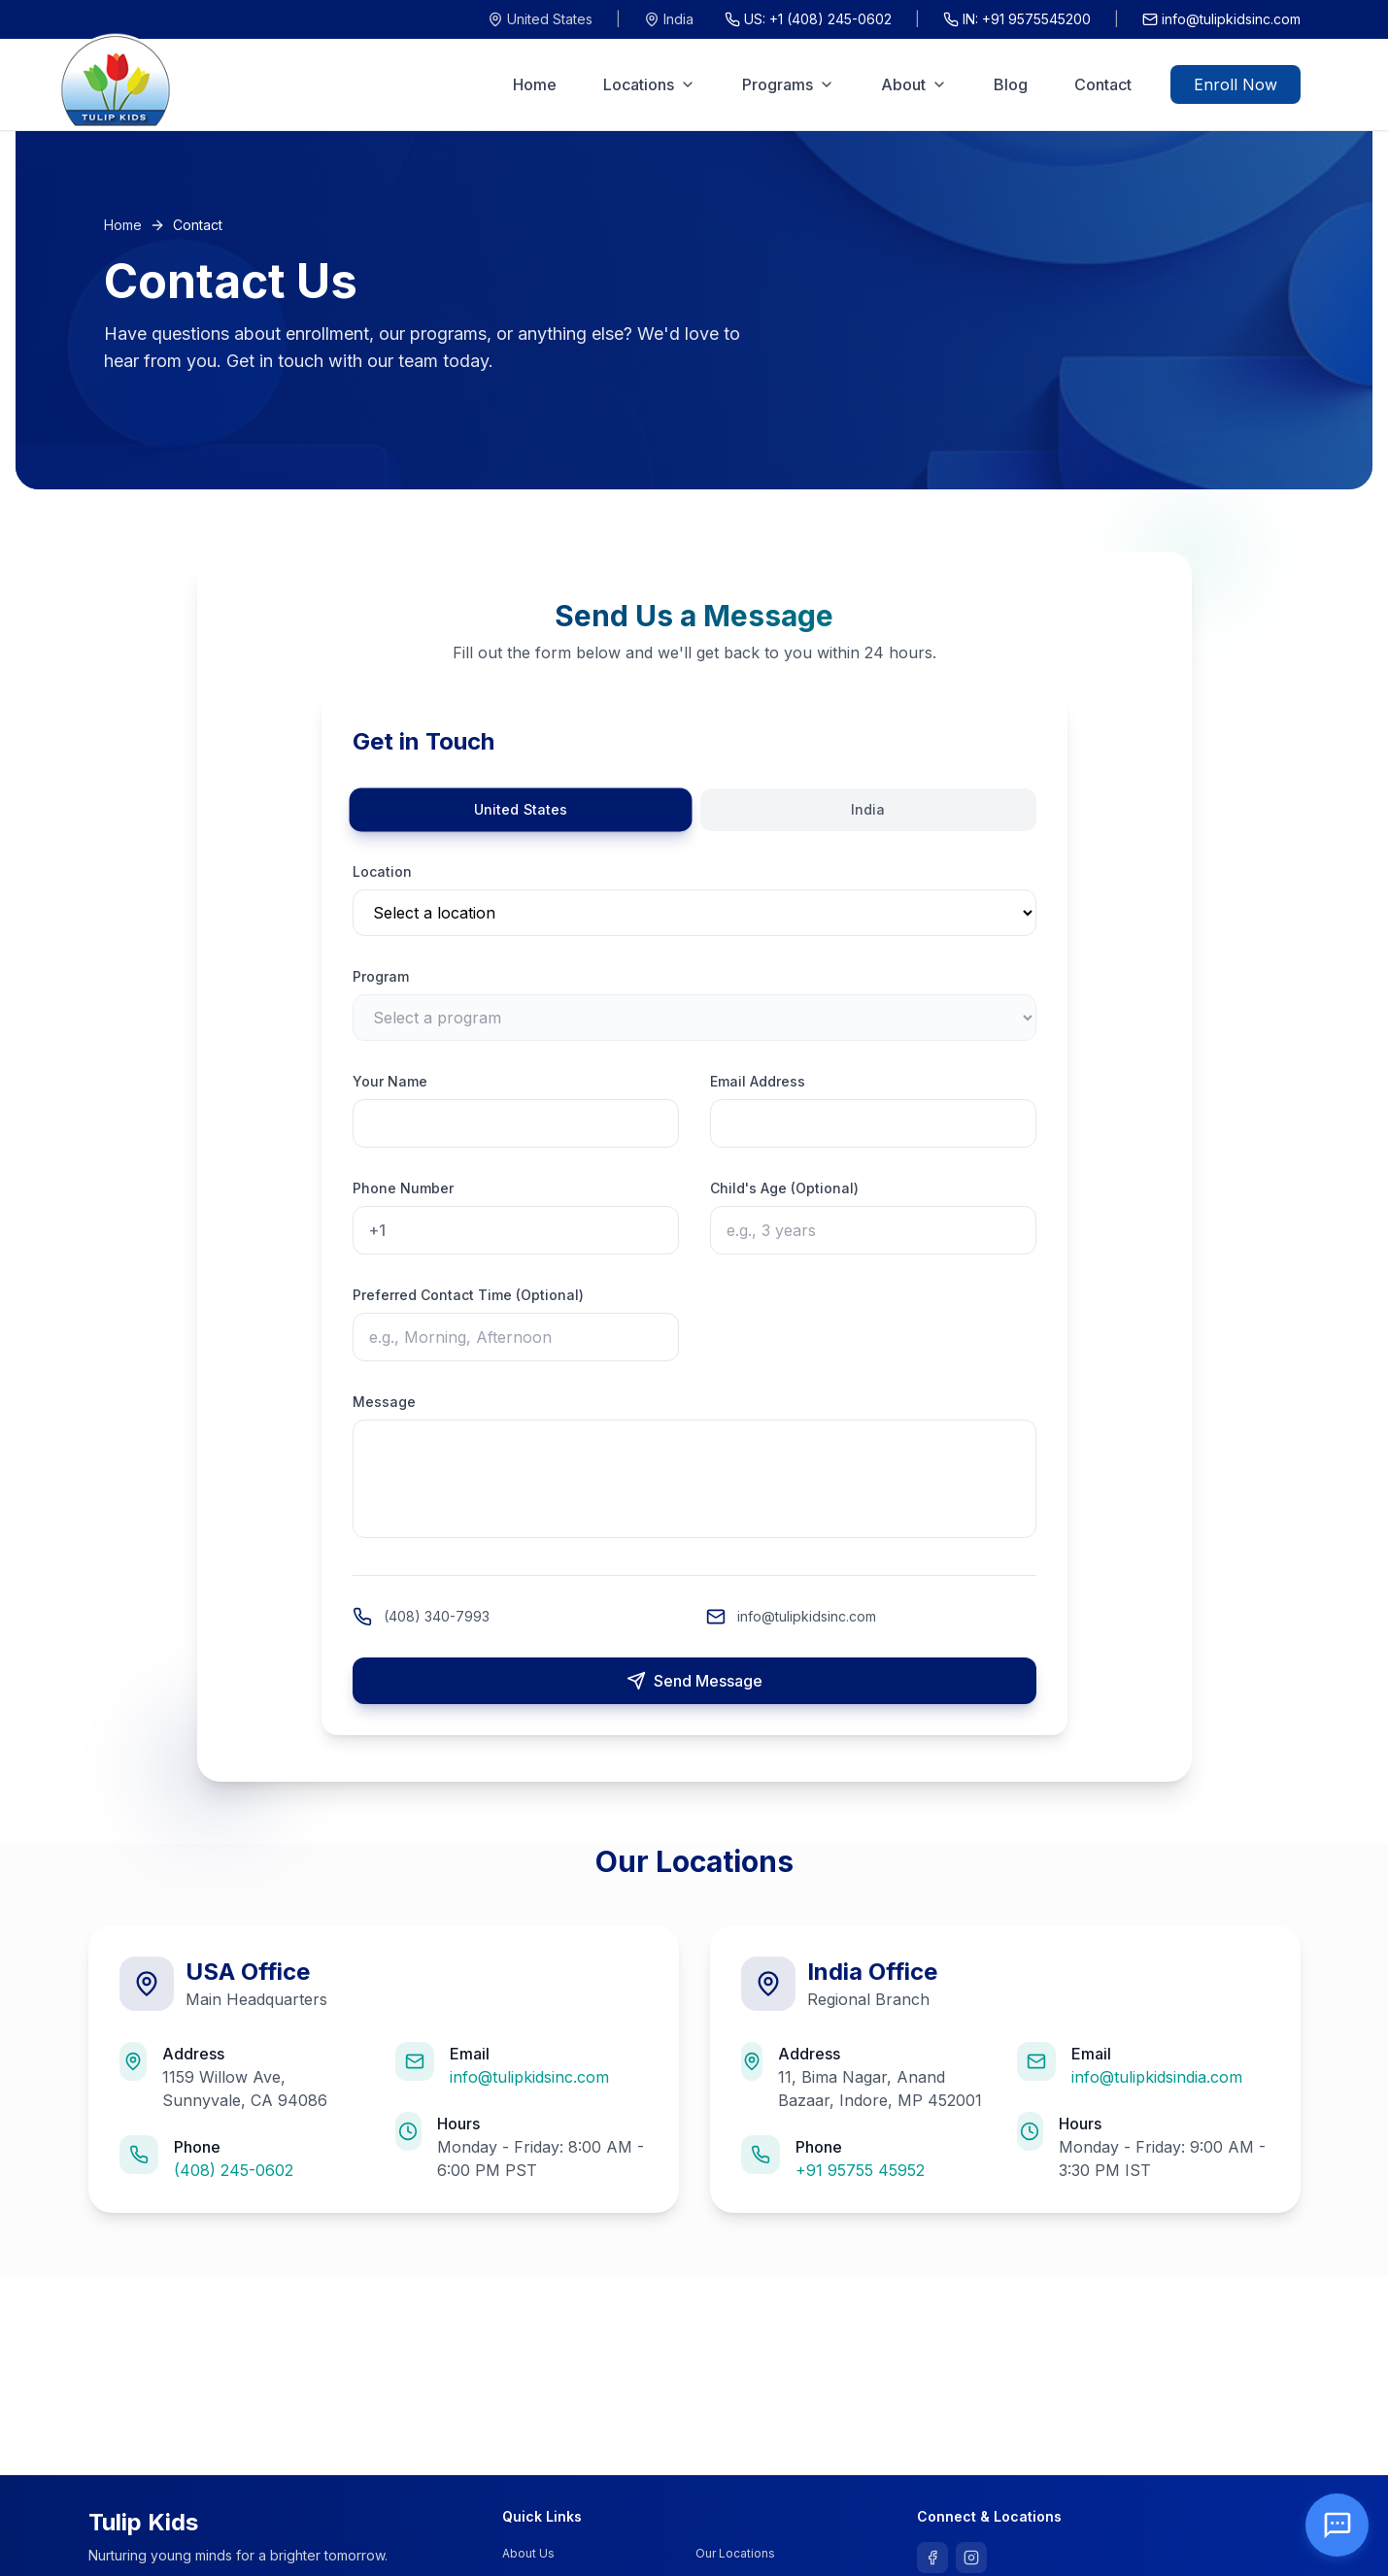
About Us (528, 2553)
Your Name (390, 1081)
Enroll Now (1235, 84)
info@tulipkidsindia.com (1156, 2077)
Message (384, 1401)
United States (540, 19)
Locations (649, 84)
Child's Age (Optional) (784, 1188)
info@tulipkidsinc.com (1221, 19)
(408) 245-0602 (233, 2170)
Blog (1011, 84)
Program (381, 976)
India (669, 19)
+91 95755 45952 (860, 2170)
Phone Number (403, 1188)
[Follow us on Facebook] (932, 2557)
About (914, 84)
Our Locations (735, 2553)
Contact (1103, 84)
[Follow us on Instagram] (971, 2557)
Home (535, 84)
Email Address (757, 1081)
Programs (788, 84)
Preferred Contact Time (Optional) (468, 1295)
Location (382, 871)
